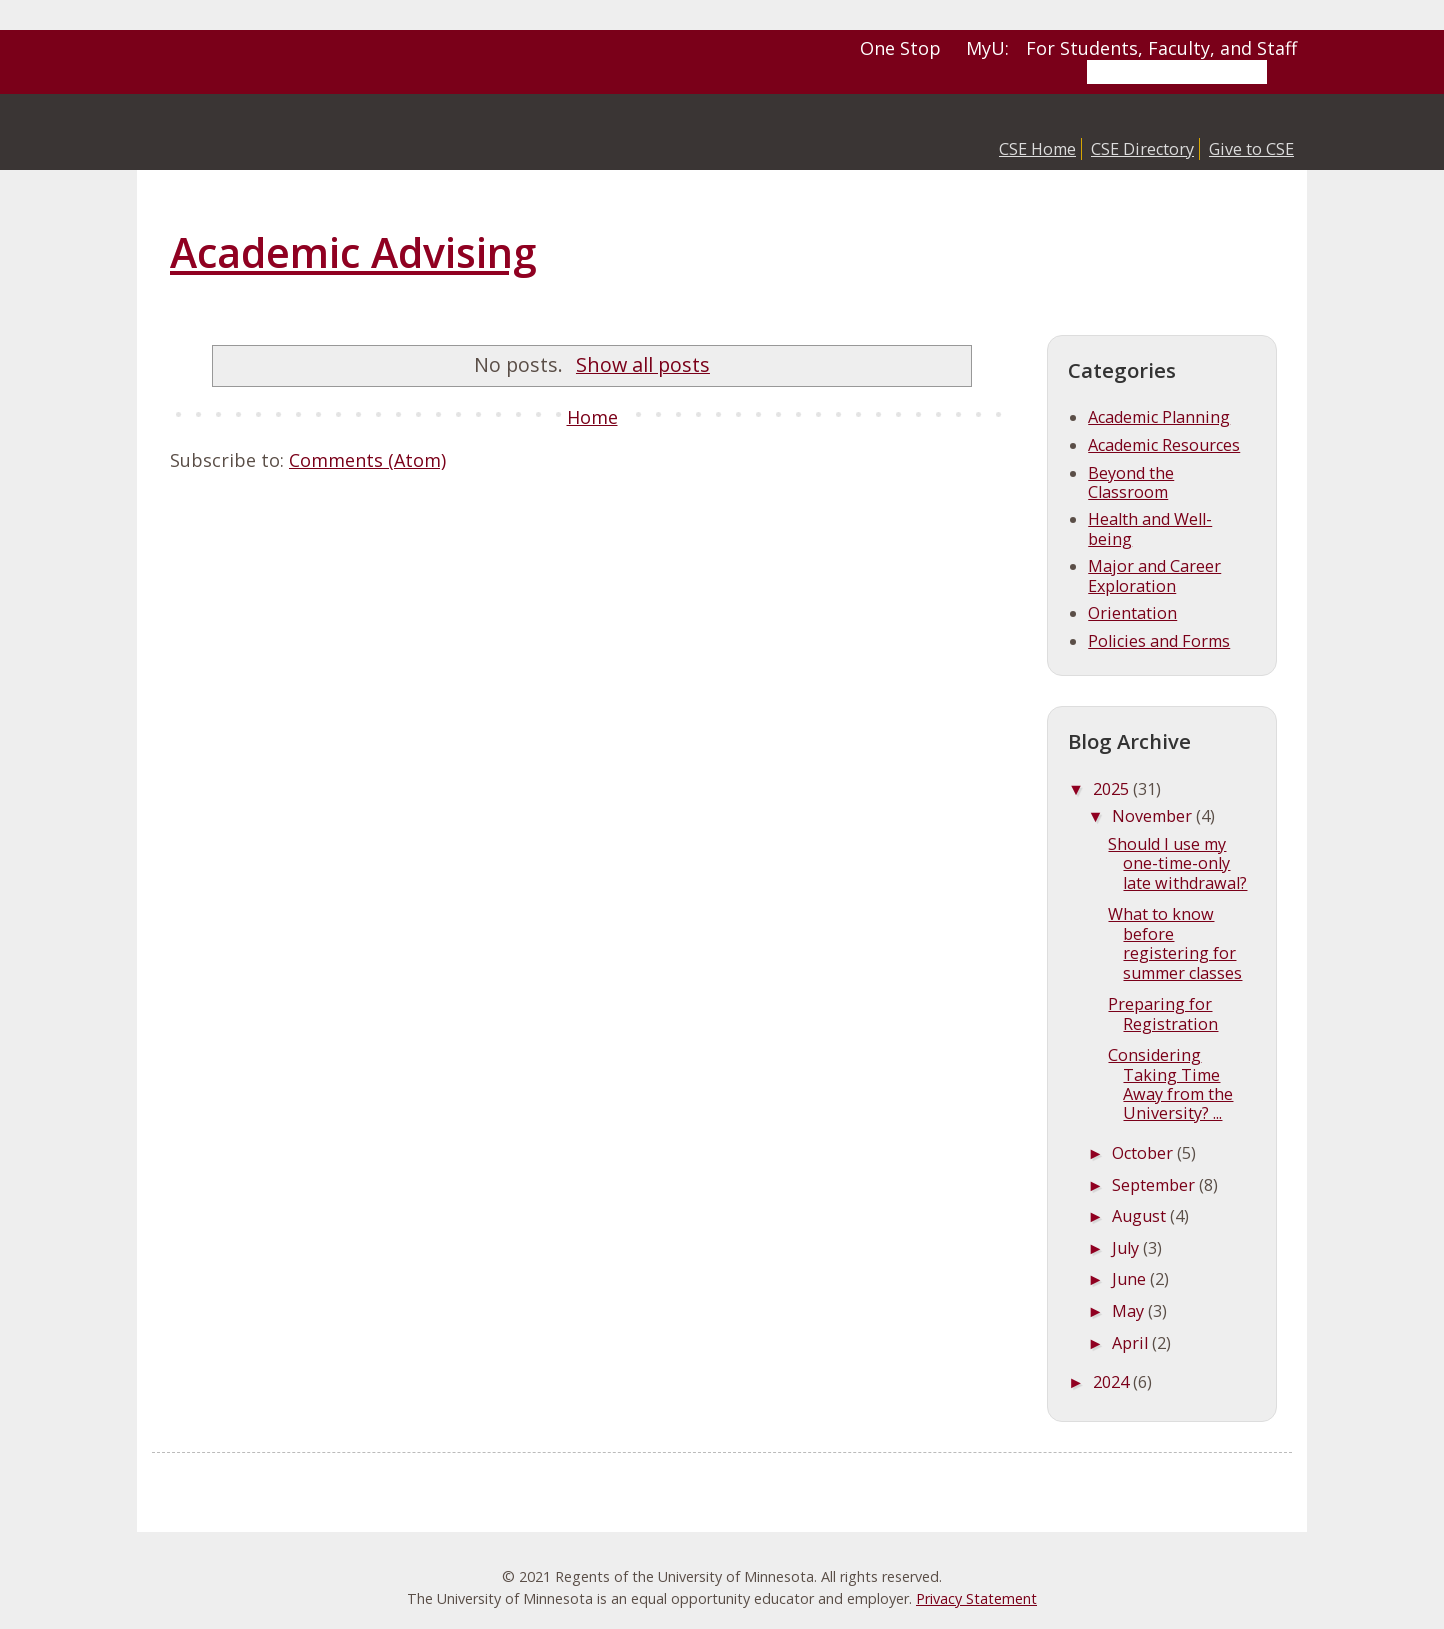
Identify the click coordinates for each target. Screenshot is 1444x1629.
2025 (1113, 789)
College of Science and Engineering (322, 132)
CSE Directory (1142, 149)
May (1130, 1311)
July (1127, 1248)
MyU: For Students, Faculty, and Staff (1131, 48)
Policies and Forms (1159, 641)
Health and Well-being (1150, 528)
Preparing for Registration (1163, 1013)
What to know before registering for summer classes (1175, 943)
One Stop (900, 48)
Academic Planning (1159, 417)
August (1141, 1216)
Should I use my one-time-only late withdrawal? (1177, 863)
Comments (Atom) (367, 460)
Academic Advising (353, 252)
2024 (1113, 1382)
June (1131, 1279)
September (1155, 1185)
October (1144, 1153)
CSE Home (1037, 149)
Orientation (1132, 613)
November (1154, 816)
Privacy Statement (976, 1598)
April (1132, 1343)
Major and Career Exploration (1154, 575)
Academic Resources (1164, 445)
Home (592, 417)
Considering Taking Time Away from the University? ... (1170, 1084)
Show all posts (643, 364)
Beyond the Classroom (1131, 482)
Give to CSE (1251, 149)
